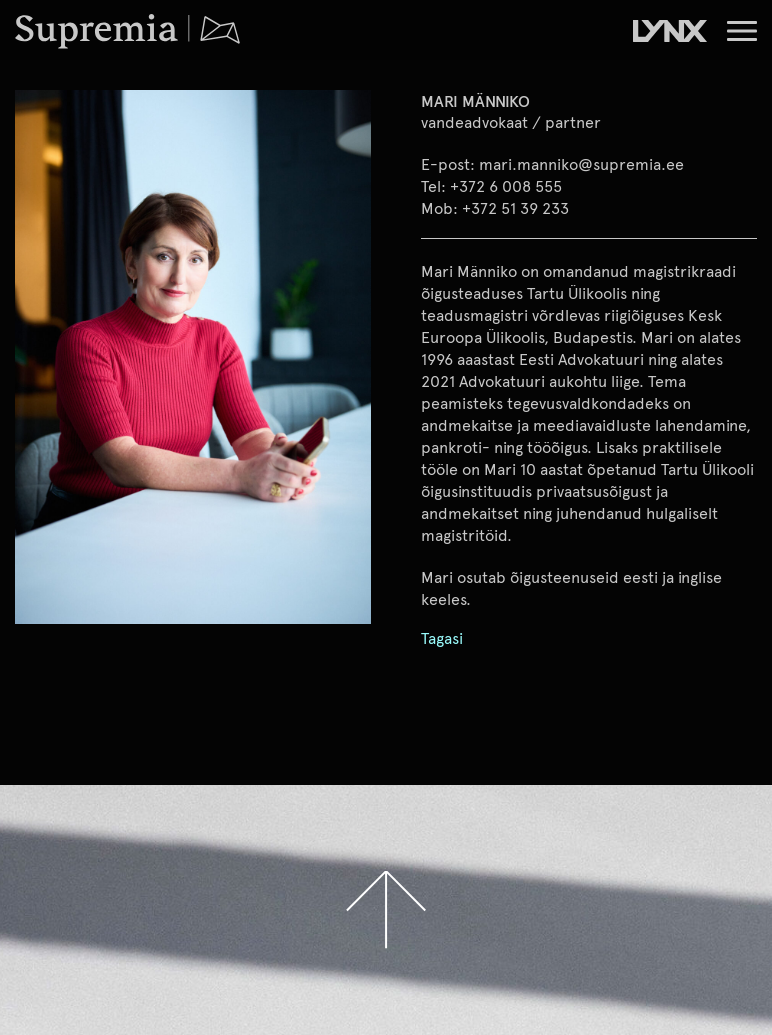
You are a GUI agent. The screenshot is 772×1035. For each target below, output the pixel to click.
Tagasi (442, 638)
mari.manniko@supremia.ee (581, 163)
